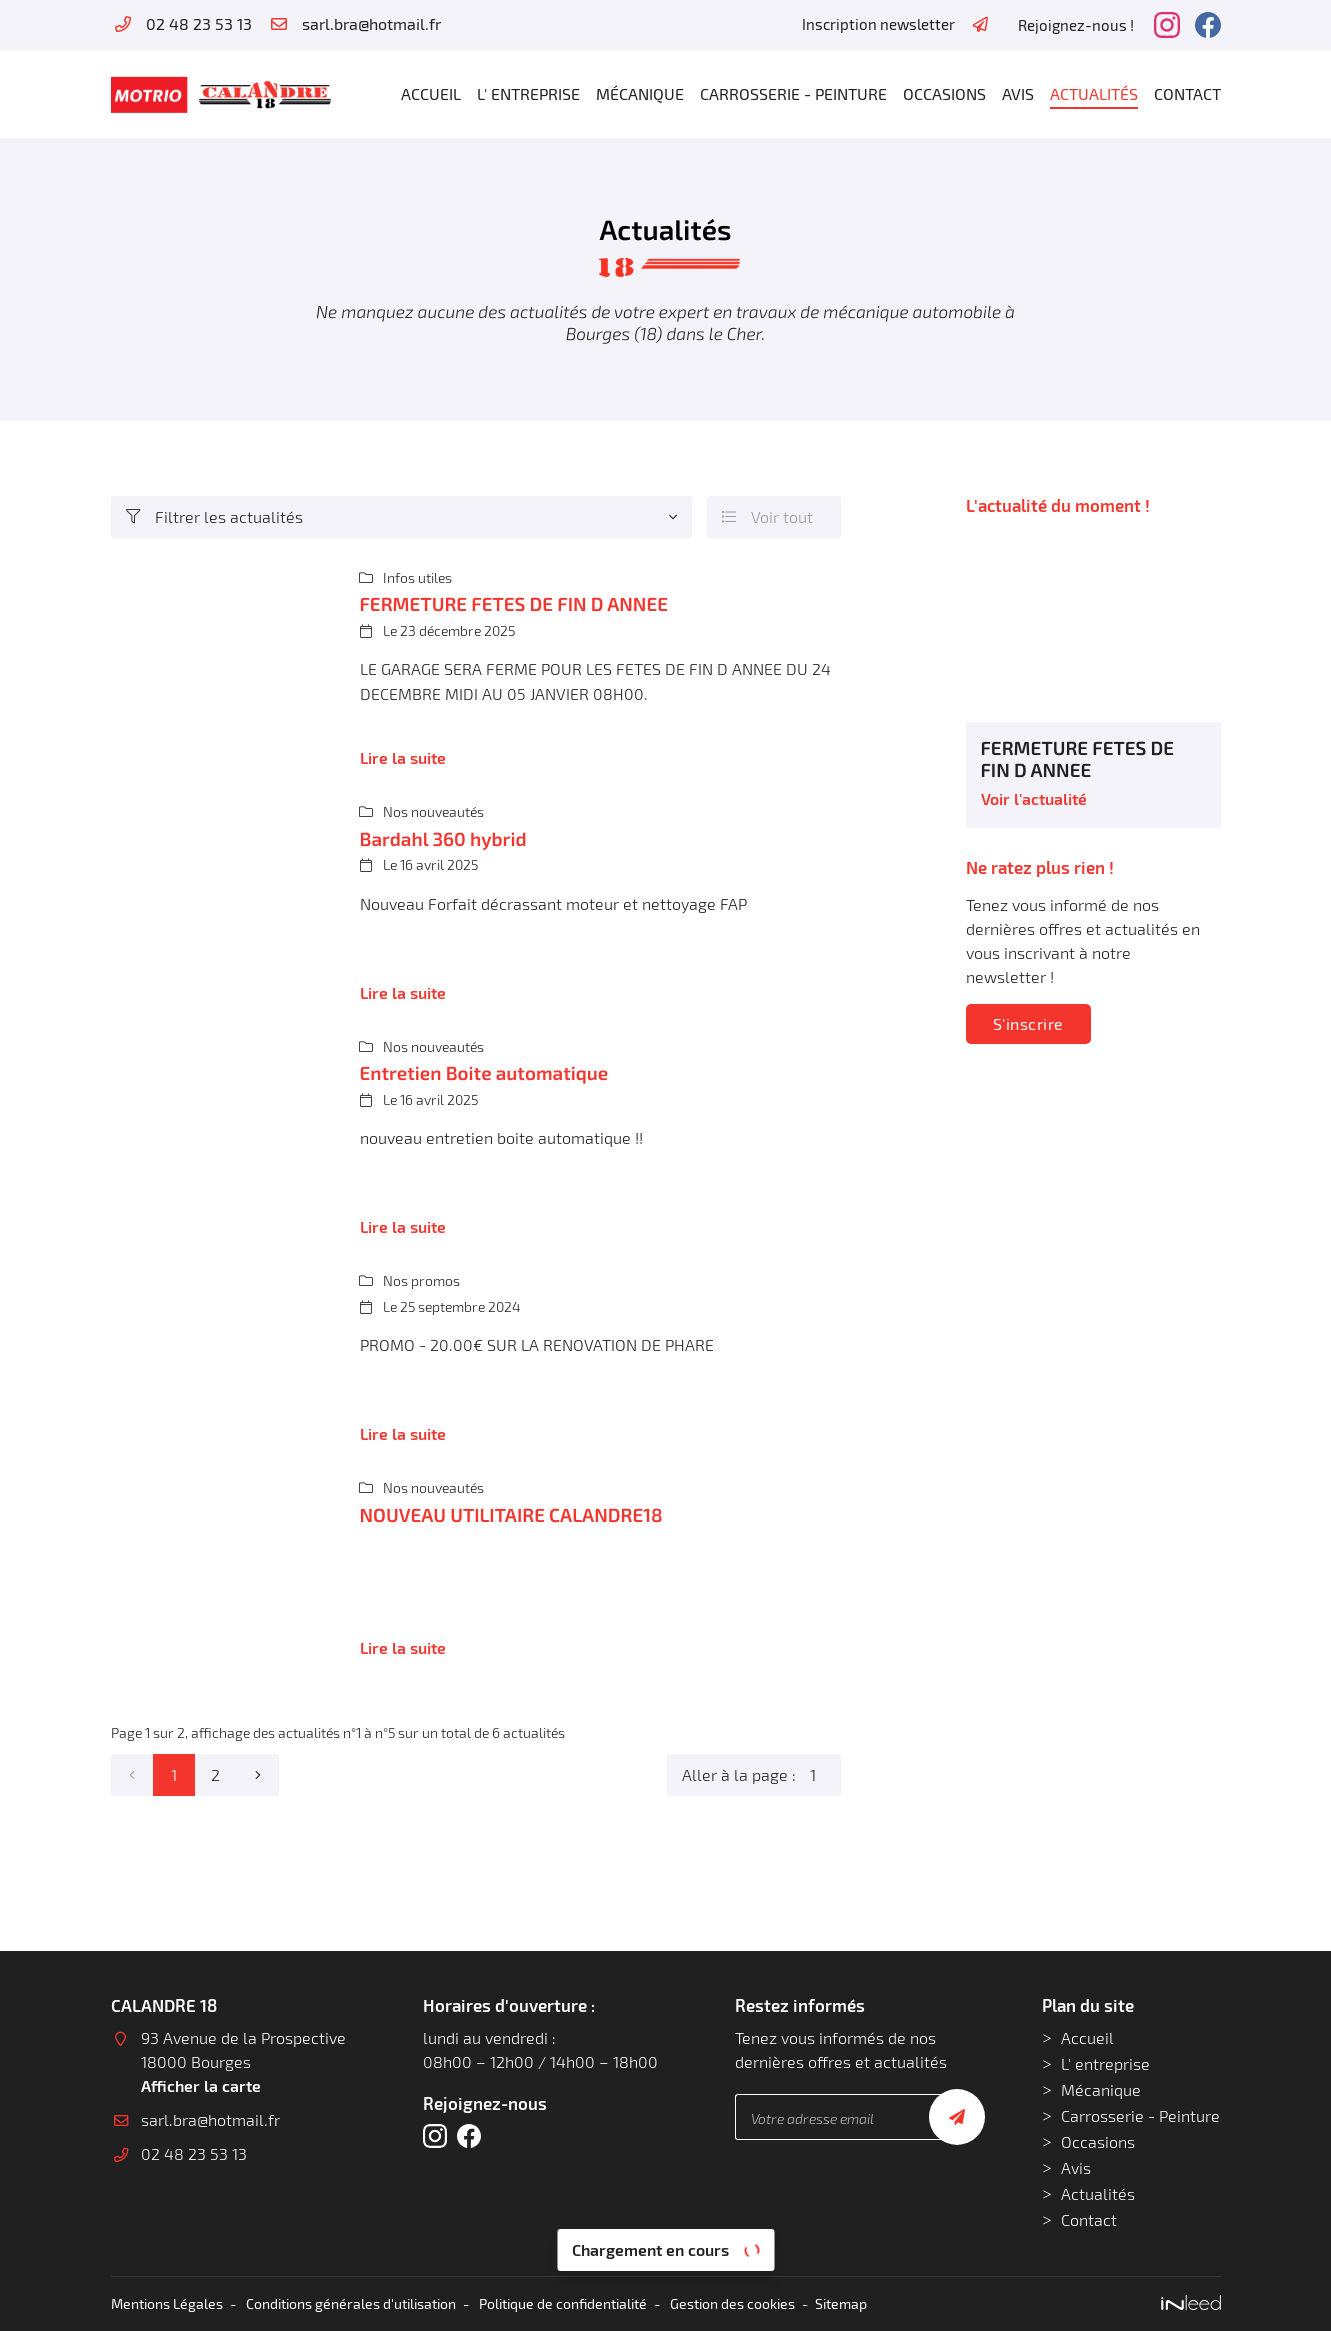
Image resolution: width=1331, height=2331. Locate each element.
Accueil (431, 93)
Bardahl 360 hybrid (443, 838)
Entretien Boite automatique (484, 1072)
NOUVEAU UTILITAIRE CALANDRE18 (511, 1514)
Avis (1018, 93)
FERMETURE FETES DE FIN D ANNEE (514, 603)
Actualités (1094, 93)
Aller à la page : (761, 1775)
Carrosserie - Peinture (793, 93)
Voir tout (767, 517)
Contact (1187, 93)
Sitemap (841, 2303)
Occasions (944, 93)
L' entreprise (528, 93)
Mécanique (640, 93)
